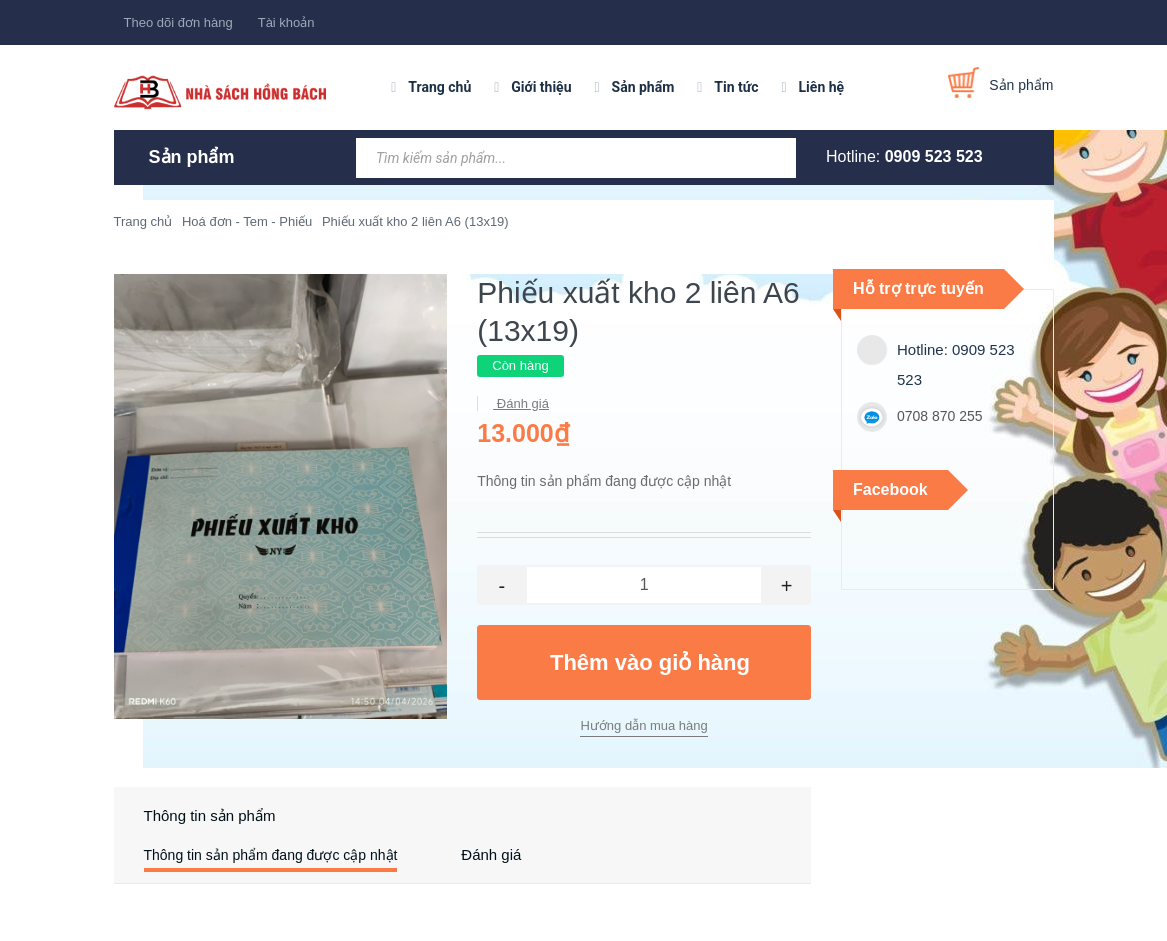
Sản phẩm (643, 87)
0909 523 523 (934, 156)
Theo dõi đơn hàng (178, 22)
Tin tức (736, 87)
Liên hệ (822, 87)
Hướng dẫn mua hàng (643, 725)
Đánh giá (521, 403)
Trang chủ (439, 87)
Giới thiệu (541, 87)
